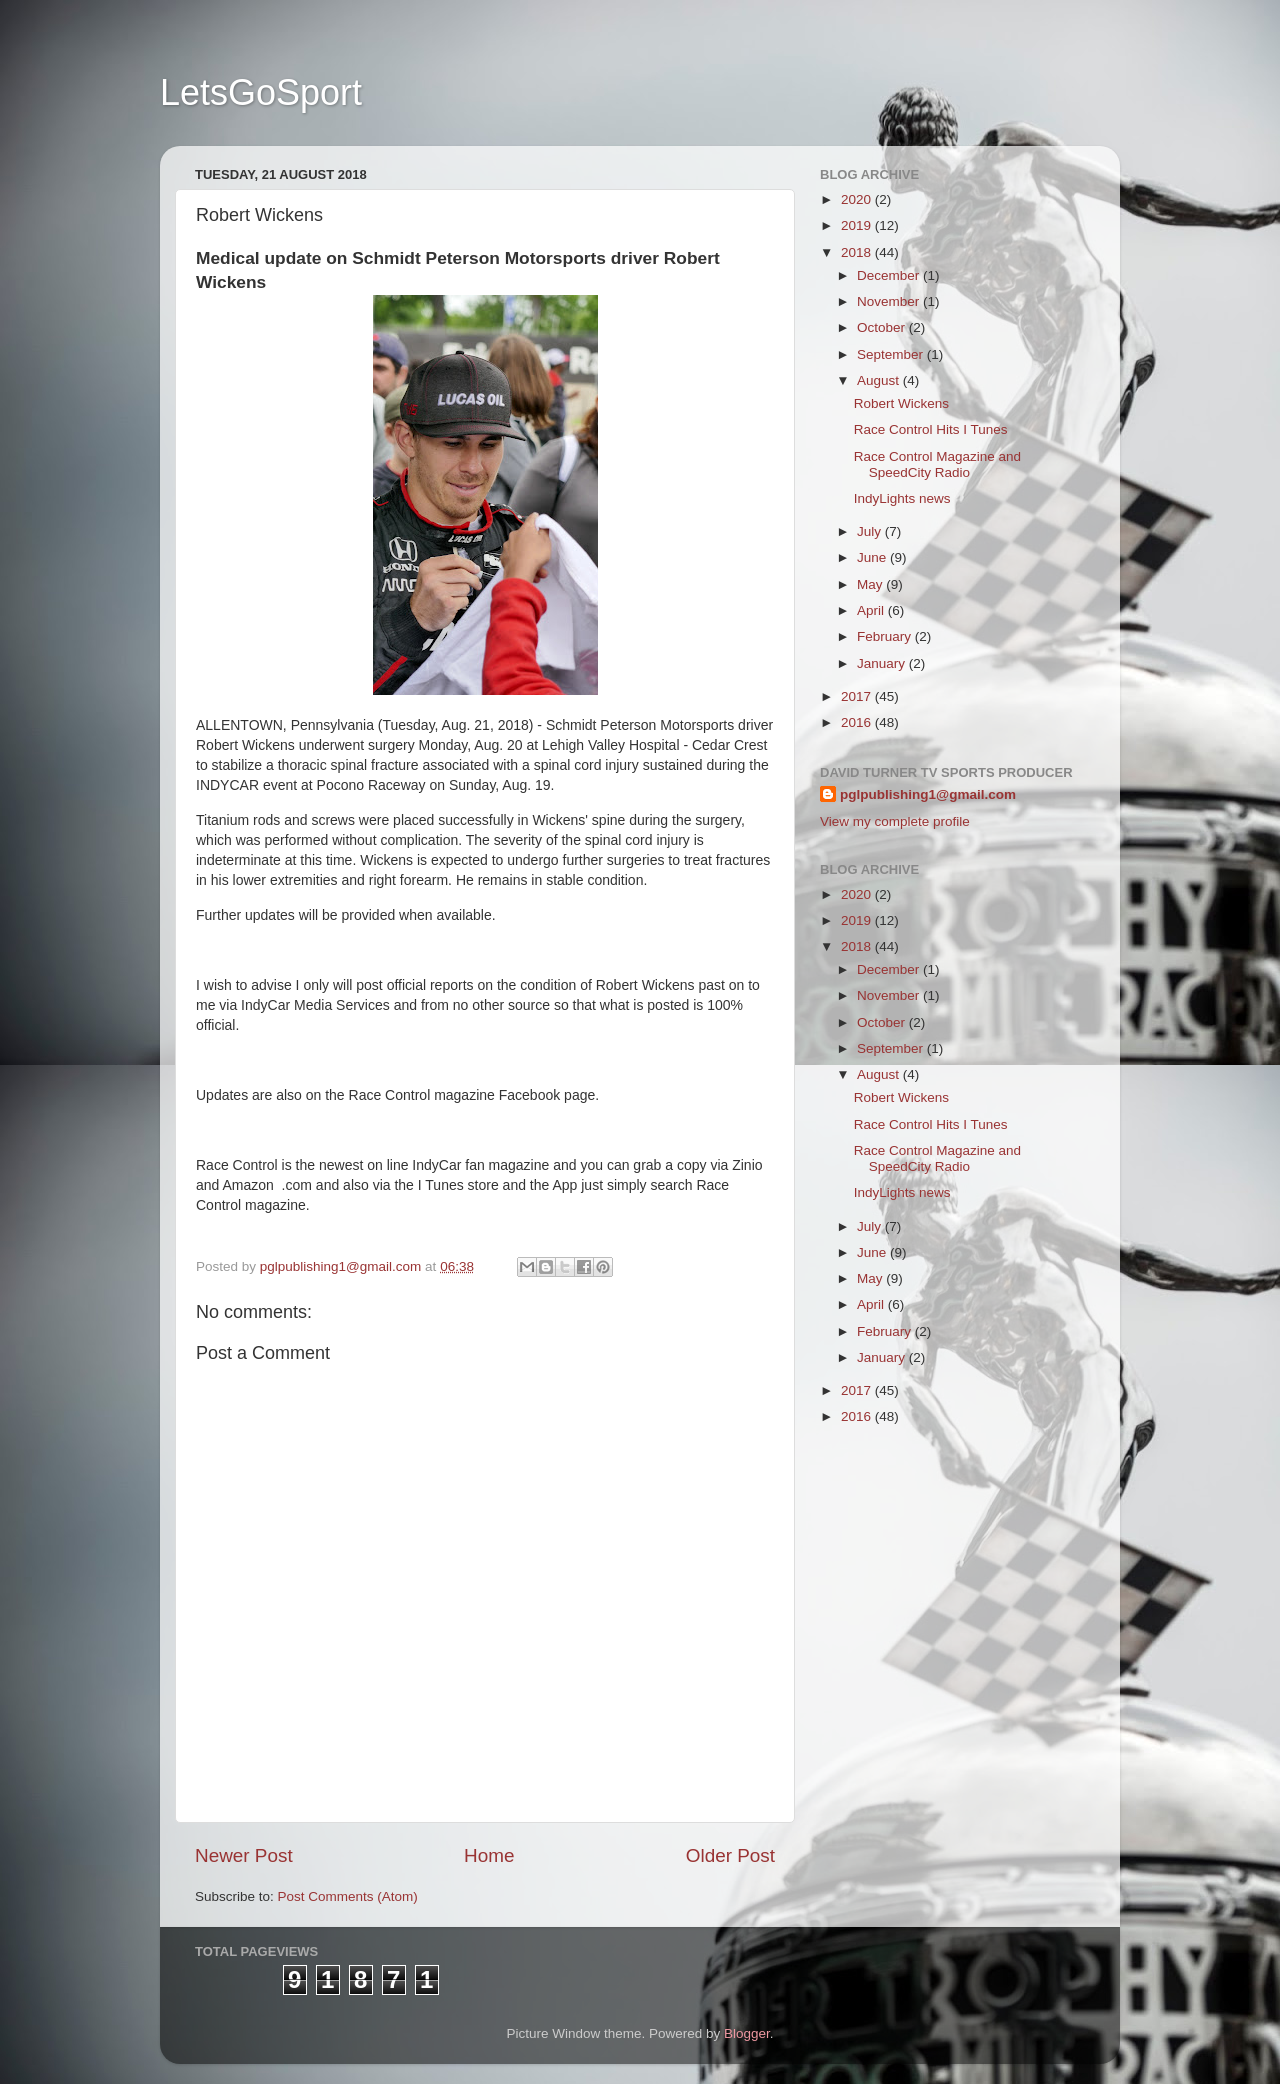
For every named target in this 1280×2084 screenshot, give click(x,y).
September (892, 354)
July (871, 531)
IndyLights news (902, 498)
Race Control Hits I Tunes (931, 429)
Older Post (730, 1855)
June (873, 557)
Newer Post (244, 1855)
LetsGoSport (261, 92)
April (872, 610)
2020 (858, 199)
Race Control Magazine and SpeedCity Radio (937, 464)
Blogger (747, 2033)
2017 (858, 696)
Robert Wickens (901, 403)
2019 (858, 225)
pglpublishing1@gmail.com (928, 794)
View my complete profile (895, 821)
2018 (858, 252)
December (890, 275)
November (890, 301)
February (886, 636)
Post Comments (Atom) (348, 1896)
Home (489, 1855)
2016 (858, 722)
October (883, 327)
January (883, 663)
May (871, 584)
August (880, 380)
